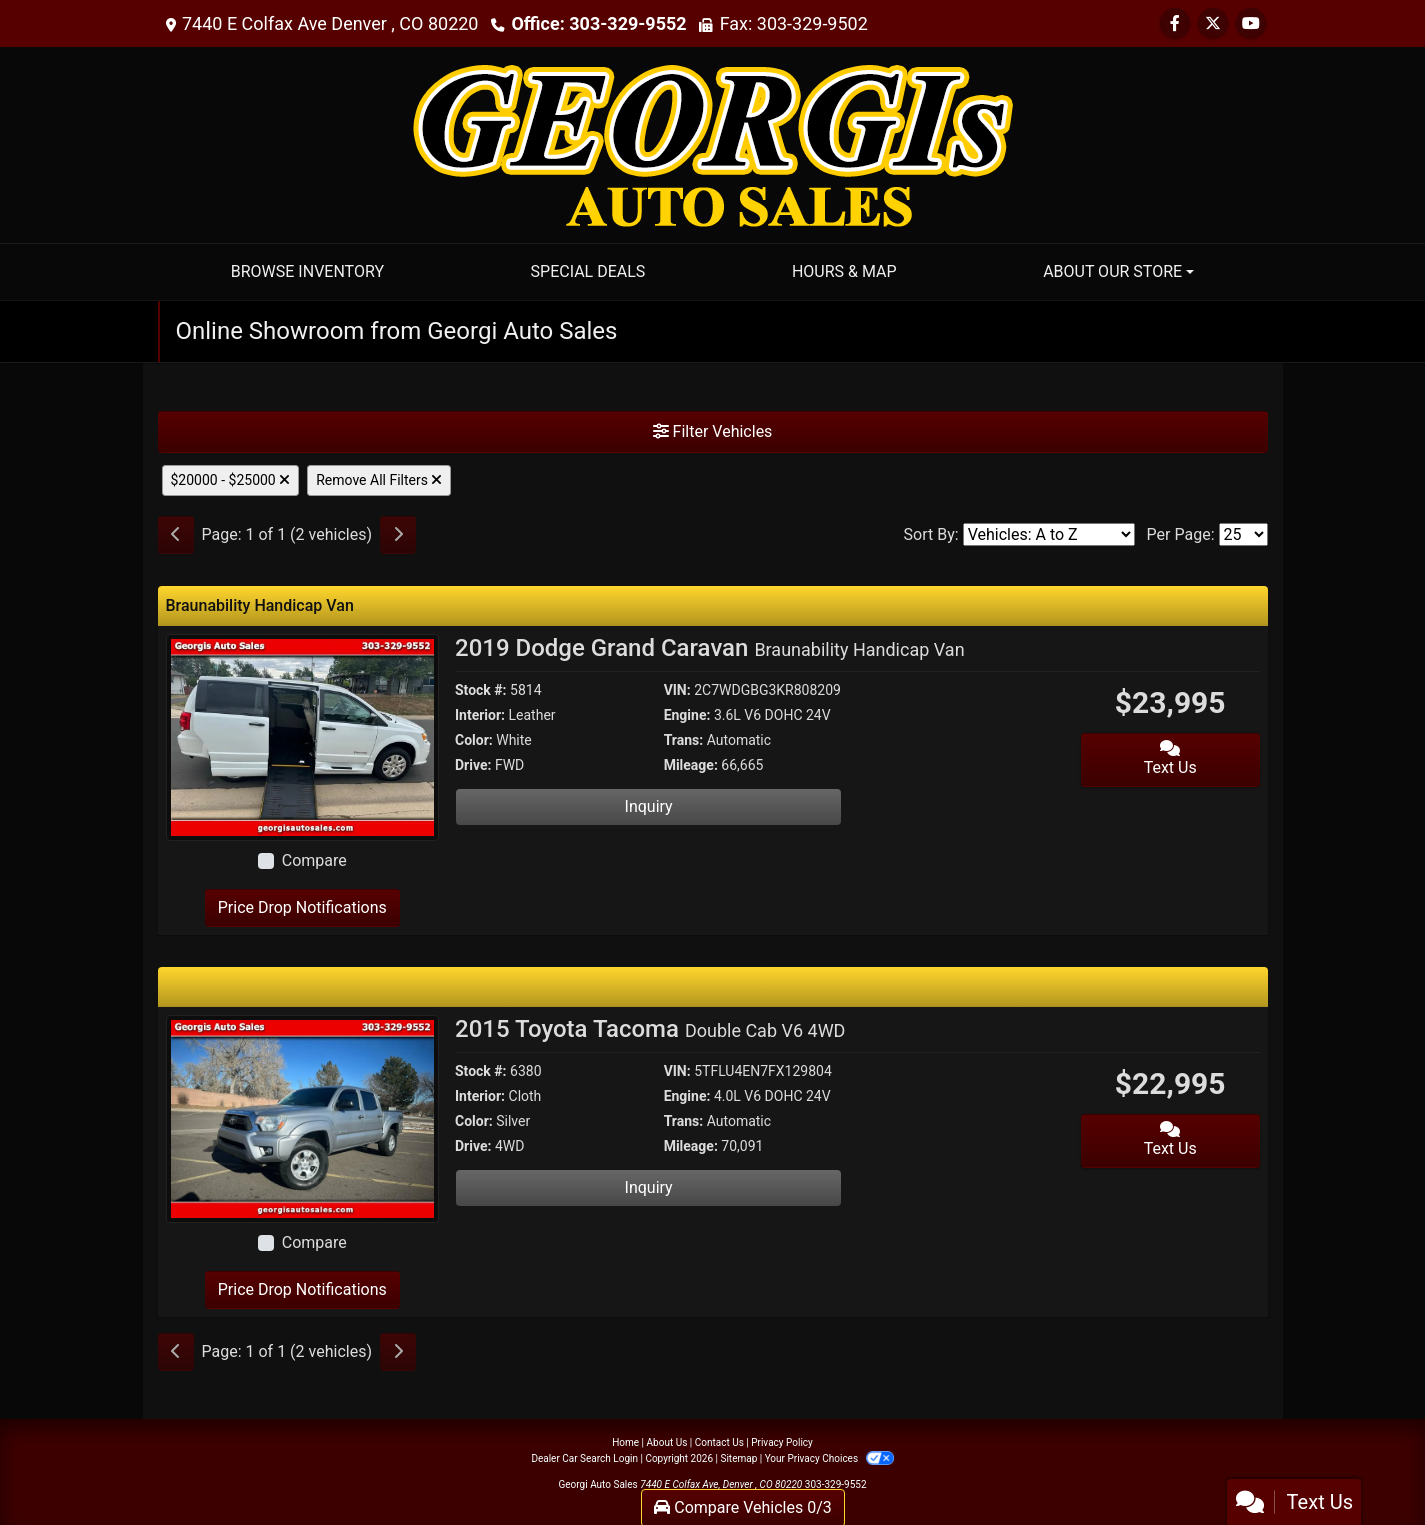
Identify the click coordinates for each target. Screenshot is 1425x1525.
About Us (667, 1442)
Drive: (473, 765)
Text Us (1170, 758)
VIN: (677, 690)
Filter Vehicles (713, 431)
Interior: (480, 715)
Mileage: (691, 765)
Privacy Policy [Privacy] (782, 1442)
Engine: (687, 715)
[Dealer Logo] (713, 143)
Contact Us (719, 1442)
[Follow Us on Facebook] (1175, 23)
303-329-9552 (836, 1484)
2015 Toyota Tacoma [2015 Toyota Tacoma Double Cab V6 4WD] (650, 1029)
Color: (474, 740)
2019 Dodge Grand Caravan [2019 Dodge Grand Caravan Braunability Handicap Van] (710, 648)
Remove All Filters (379, 480)
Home (625, 1442)
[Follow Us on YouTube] (1251, 23)
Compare (314, 860)
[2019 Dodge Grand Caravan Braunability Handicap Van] (303, 736)
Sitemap (738, 1458)
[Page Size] (1243, 534)
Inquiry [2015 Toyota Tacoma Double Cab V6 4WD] (649, 1187)
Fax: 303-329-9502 (794, 23)
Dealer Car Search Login (584, 1458)
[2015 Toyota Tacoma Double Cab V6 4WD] (303, 1117)
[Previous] (176, 535)
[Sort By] (1049, 534)
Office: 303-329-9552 (598, 23)
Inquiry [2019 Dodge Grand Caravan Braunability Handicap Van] (649, 806)
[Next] (398, 535)
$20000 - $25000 (231, 480)
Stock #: (481, 690)
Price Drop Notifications (302, 907)
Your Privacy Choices (829, 1458)
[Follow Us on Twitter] (1213, 23)
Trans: (684, 740)
